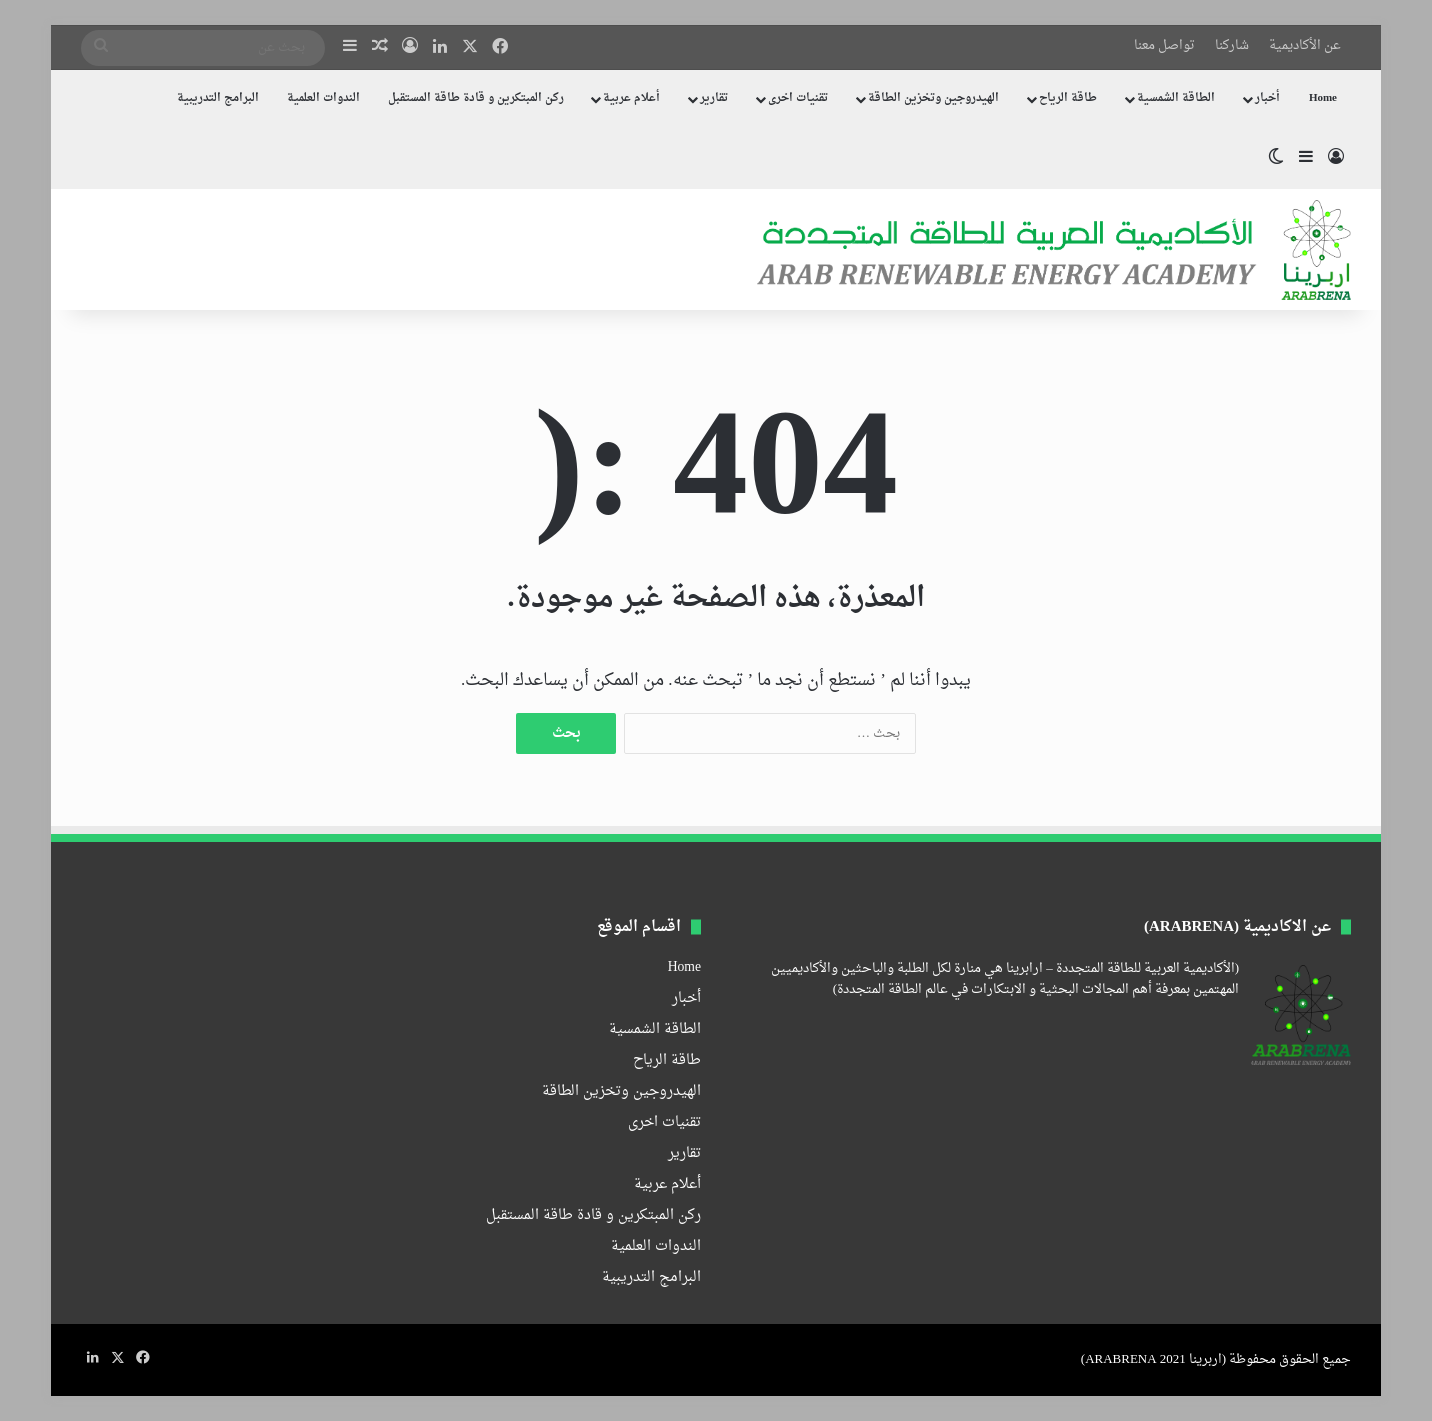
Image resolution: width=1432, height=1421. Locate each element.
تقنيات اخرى (798, 98)
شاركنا (1232, 45)
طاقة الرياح (1068, 98)
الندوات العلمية (323, 98)
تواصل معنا (1164, 45)
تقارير (714, 98)
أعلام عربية (631, 98)
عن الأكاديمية (1305, 45)
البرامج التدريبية (218, 98)
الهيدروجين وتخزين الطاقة (933, 98)
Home (1323, 98)
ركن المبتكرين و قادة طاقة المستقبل (476, 98)
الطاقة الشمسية (1176, 98)
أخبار (1267, 98)
